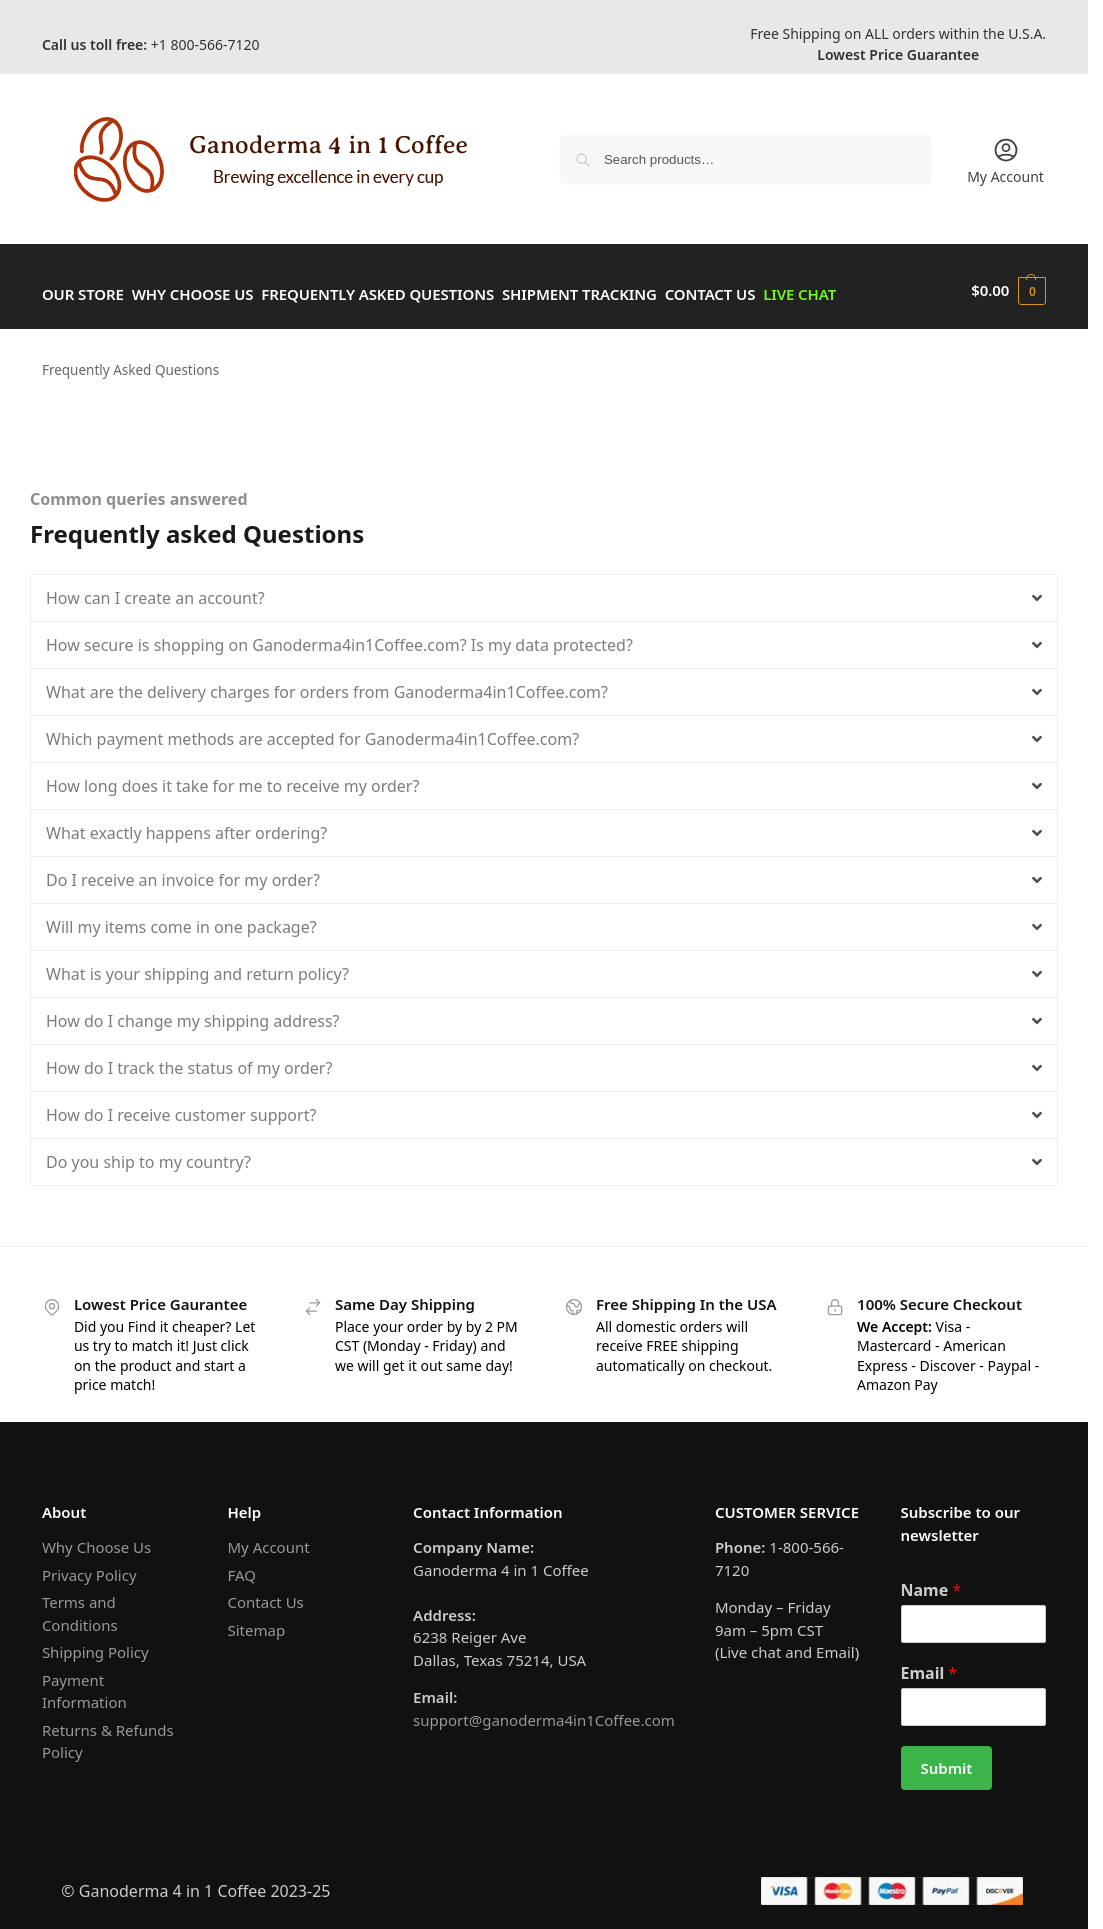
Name (931, 1581)
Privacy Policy (89, 1566)
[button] (1008, 290)
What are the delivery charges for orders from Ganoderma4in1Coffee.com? (327, 683)
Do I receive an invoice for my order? (183, 871)
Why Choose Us (96, 1538)
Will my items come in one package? (181, 918)
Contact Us (265, 1593)
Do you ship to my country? (148, 1153)
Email (929, 1664)
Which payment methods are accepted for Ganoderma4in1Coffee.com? (312, 730)
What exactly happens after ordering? (186, 824)
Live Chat (864, 290)
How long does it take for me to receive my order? (232, 777)
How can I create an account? (155, 589)
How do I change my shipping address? (193, 1012)
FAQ (241, 1566)
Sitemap (256, 1621)
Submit (947, 1759)
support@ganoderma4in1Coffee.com (544, 1711)
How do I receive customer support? (181, 1106)
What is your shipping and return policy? (197, 965)
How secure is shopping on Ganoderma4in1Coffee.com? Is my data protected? (339, 636)
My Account (1005, 161)
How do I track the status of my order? (189, 1059)
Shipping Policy (95, 1643)
